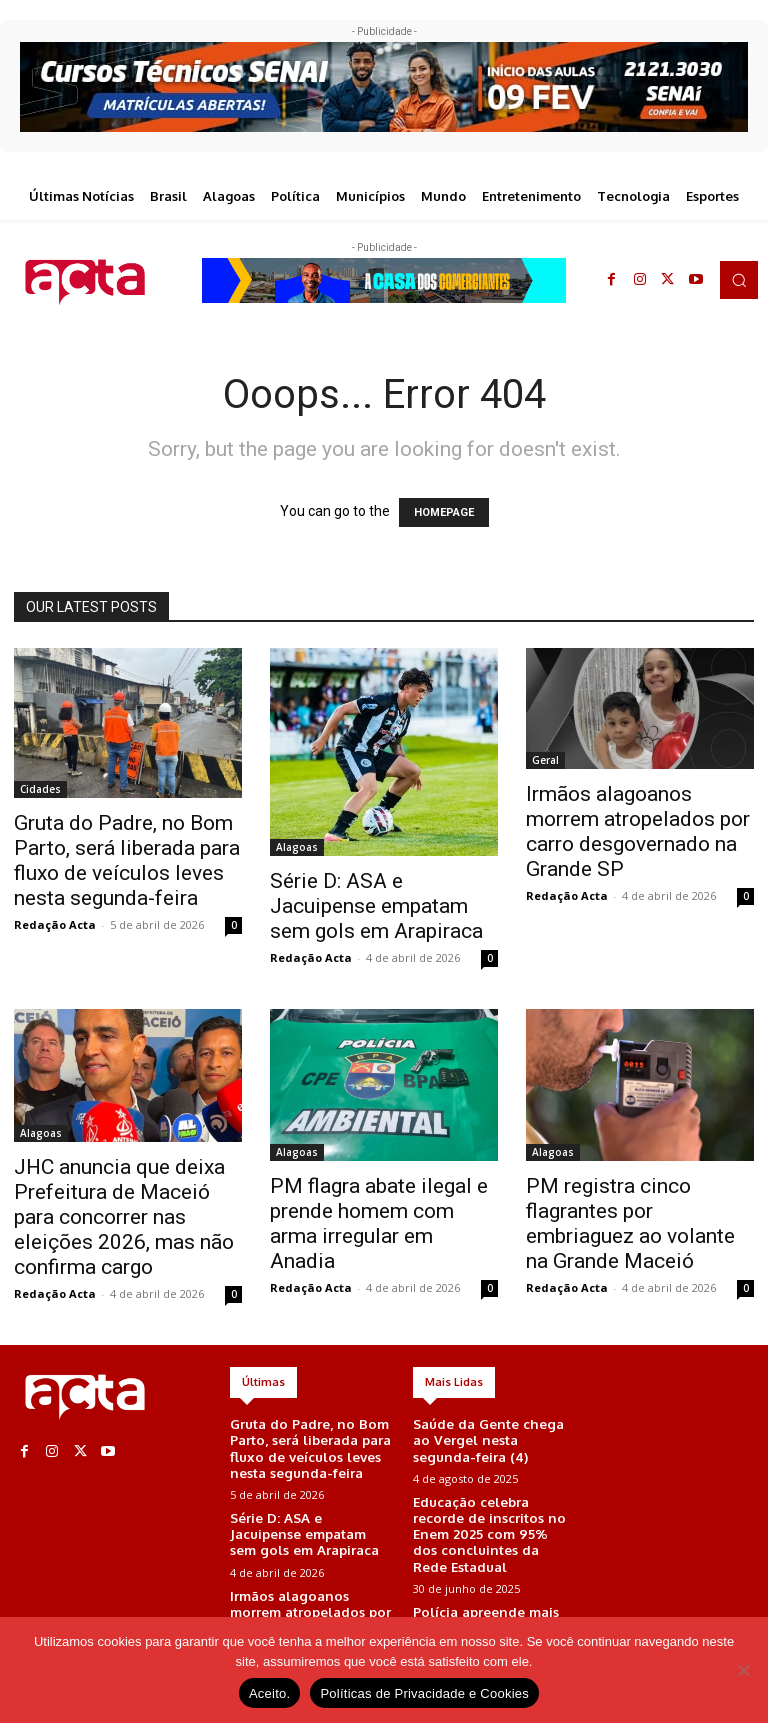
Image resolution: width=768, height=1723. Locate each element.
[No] (743, 1670)
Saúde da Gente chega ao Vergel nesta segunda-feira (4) (488, 1438)
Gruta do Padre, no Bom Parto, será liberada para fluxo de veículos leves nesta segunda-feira (127, 860)
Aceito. (270, 1693)
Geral (545, 760)
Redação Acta (55, 924)
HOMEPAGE (444, 512)
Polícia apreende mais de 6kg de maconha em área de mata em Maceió (492, 1595)
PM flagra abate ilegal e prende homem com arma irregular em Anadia (379, 1223)
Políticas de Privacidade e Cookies (424, 1693)
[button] (739, 280)
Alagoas (297, 847)
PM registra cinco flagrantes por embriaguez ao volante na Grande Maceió (630, 1223)
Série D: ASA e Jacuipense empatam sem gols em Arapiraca (376, 906)
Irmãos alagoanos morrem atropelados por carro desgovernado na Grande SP (638, 831)
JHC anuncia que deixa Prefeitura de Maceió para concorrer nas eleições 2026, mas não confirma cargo (124, 1217)
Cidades (40, 789)
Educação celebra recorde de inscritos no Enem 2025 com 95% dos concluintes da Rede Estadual (493, 1517)
